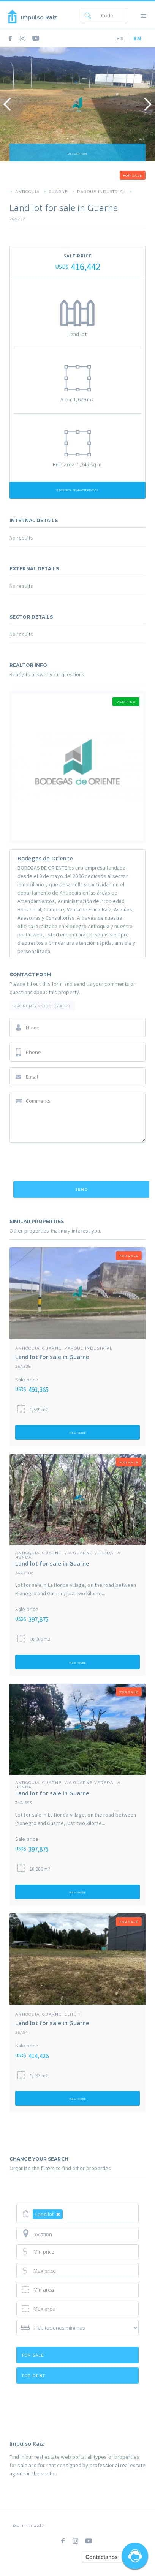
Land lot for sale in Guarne (52, 1357)
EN (137, 38)
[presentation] (67, 1163)
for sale (33, 2355)
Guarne (58, 191)
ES (120, 38)
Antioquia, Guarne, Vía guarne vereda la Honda (67, 1553)
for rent (33, 2375)
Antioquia (27, 191)
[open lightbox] (77, 104)
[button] (143, 15)
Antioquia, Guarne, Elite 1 (47, 2014)
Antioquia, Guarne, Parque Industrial (63, 1348)
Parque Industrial (101, 191)
